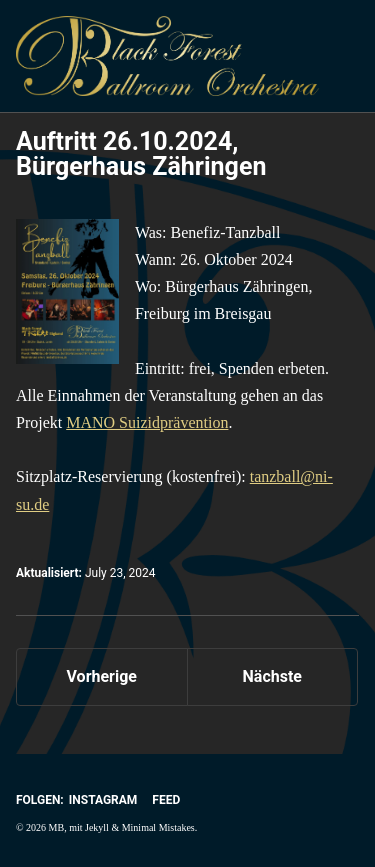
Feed (166, 800)
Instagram (103, 800)
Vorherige (102, 676)
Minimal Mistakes (158, 827)
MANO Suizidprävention (147, 422)
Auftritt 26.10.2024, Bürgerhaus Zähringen (141, 154)
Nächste (272, 676)
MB (57, 827)
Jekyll (97, 827)
